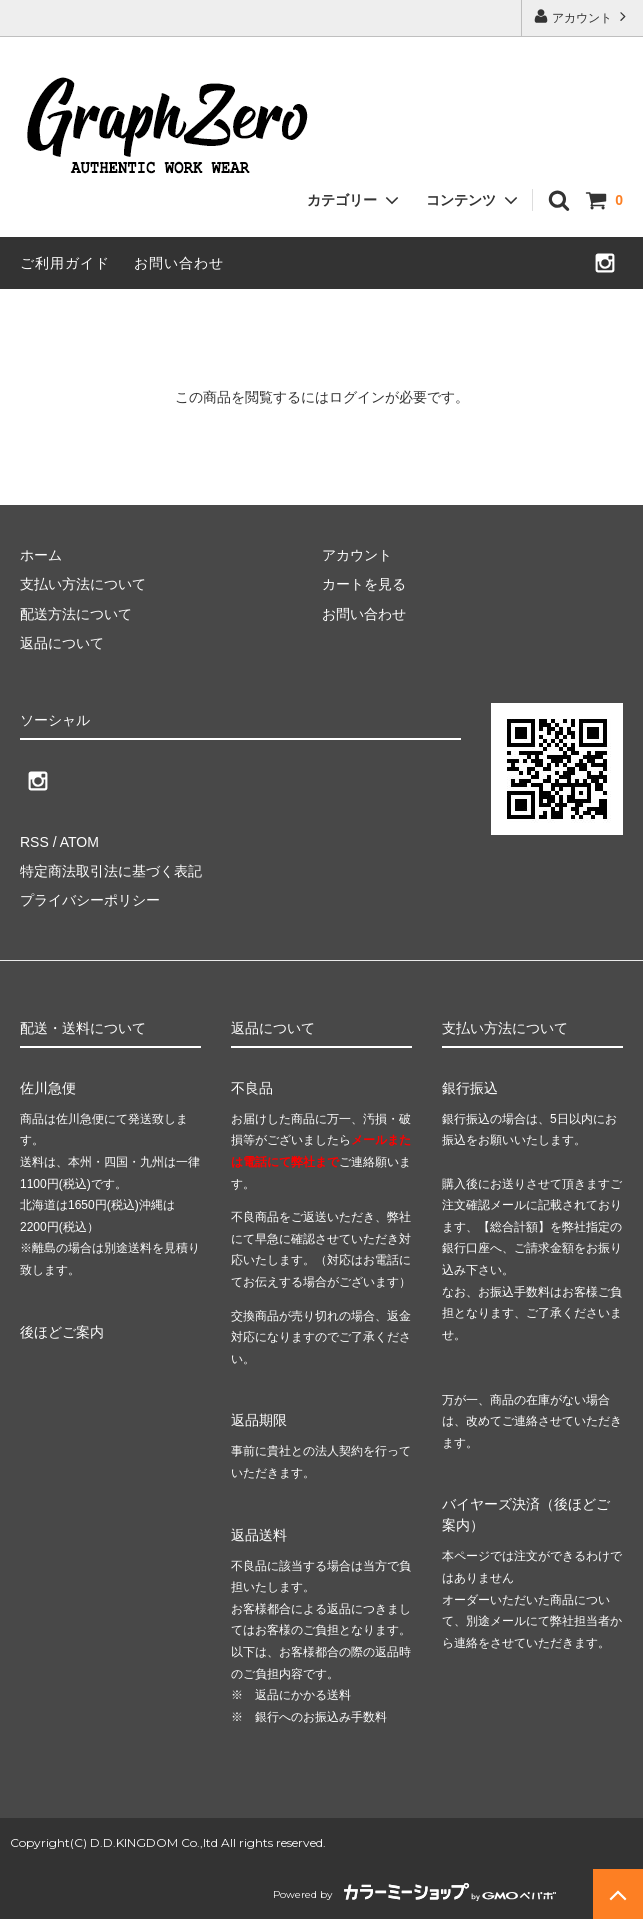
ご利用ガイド (65, 263)
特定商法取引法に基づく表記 (111, 871)
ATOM (79, 842)
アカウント (582, 16)
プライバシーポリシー (90, 900)
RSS (34, 842)
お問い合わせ (179, 263)
